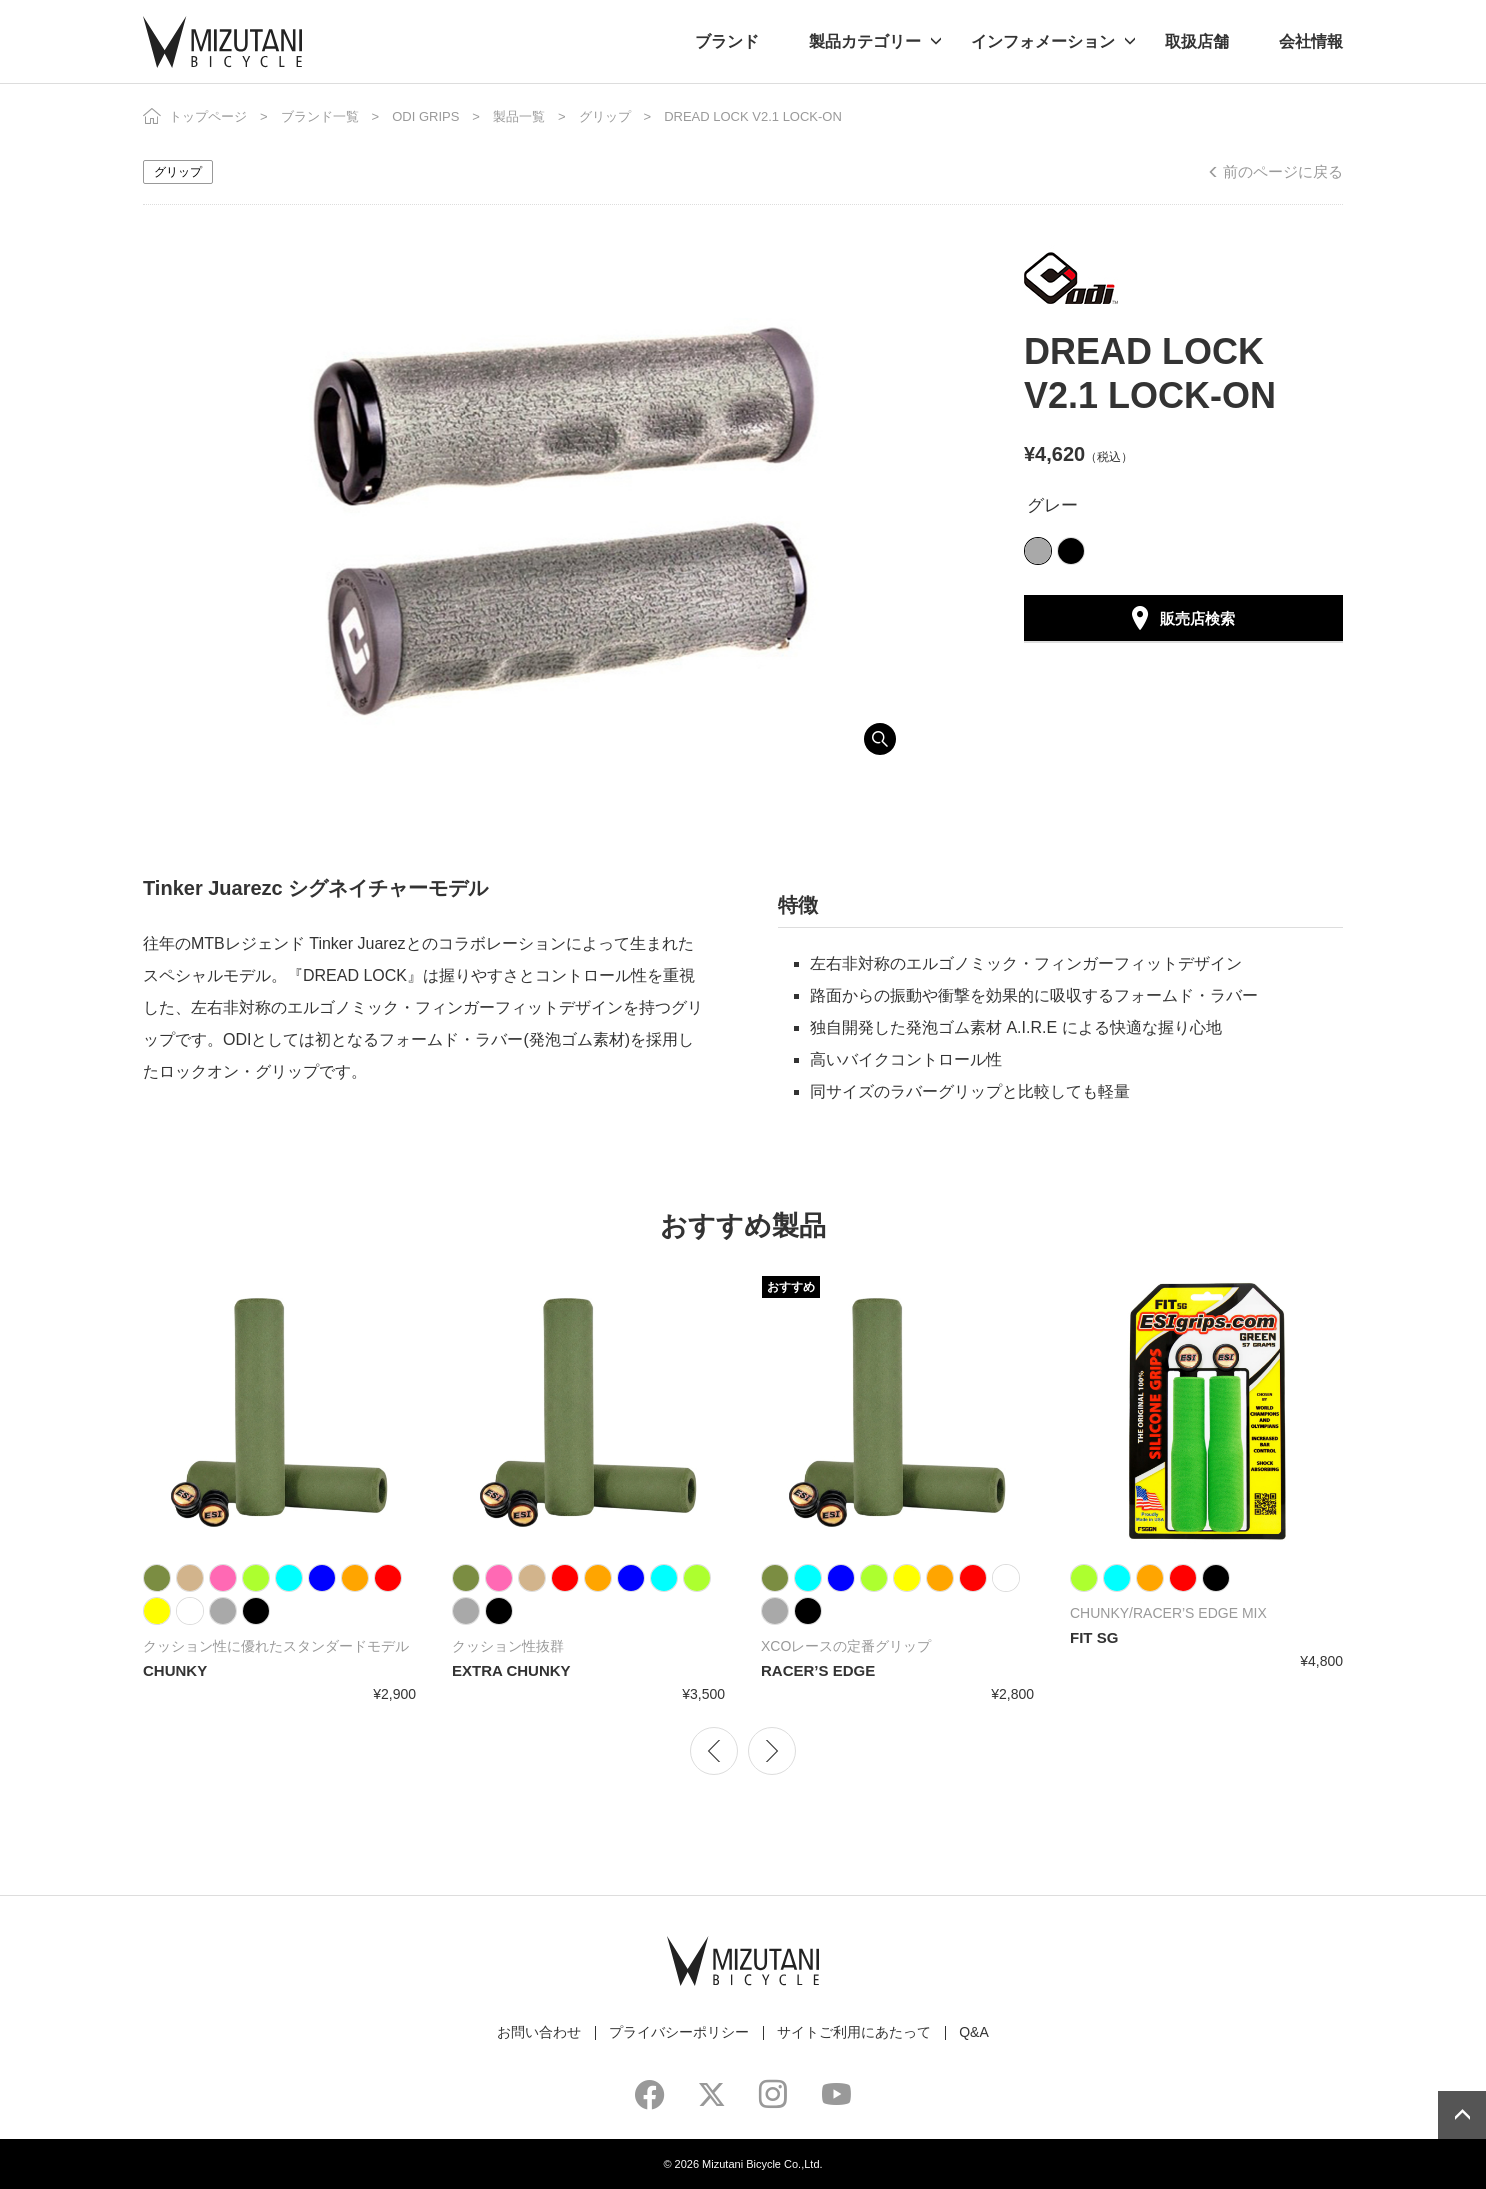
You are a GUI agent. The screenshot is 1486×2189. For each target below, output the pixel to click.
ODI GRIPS (425, 116)
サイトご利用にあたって (854, 2032)
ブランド (727, 41)
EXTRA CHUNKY (511, 1670)
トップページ (208, 116)
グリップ (605, 116)
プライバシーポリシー (679, 2032)
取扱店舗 (1197, 41)
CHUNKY (175, 1670)
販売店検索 (1197, 618)
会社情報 (1311, 41)
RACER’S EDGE (818, 1670)
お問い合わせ (539, 2032)
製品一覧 (519, 116)
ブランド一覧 (320, 116)
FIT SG (1094, 1637)
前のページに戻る (1283, 171)
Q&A (974, 2032)
